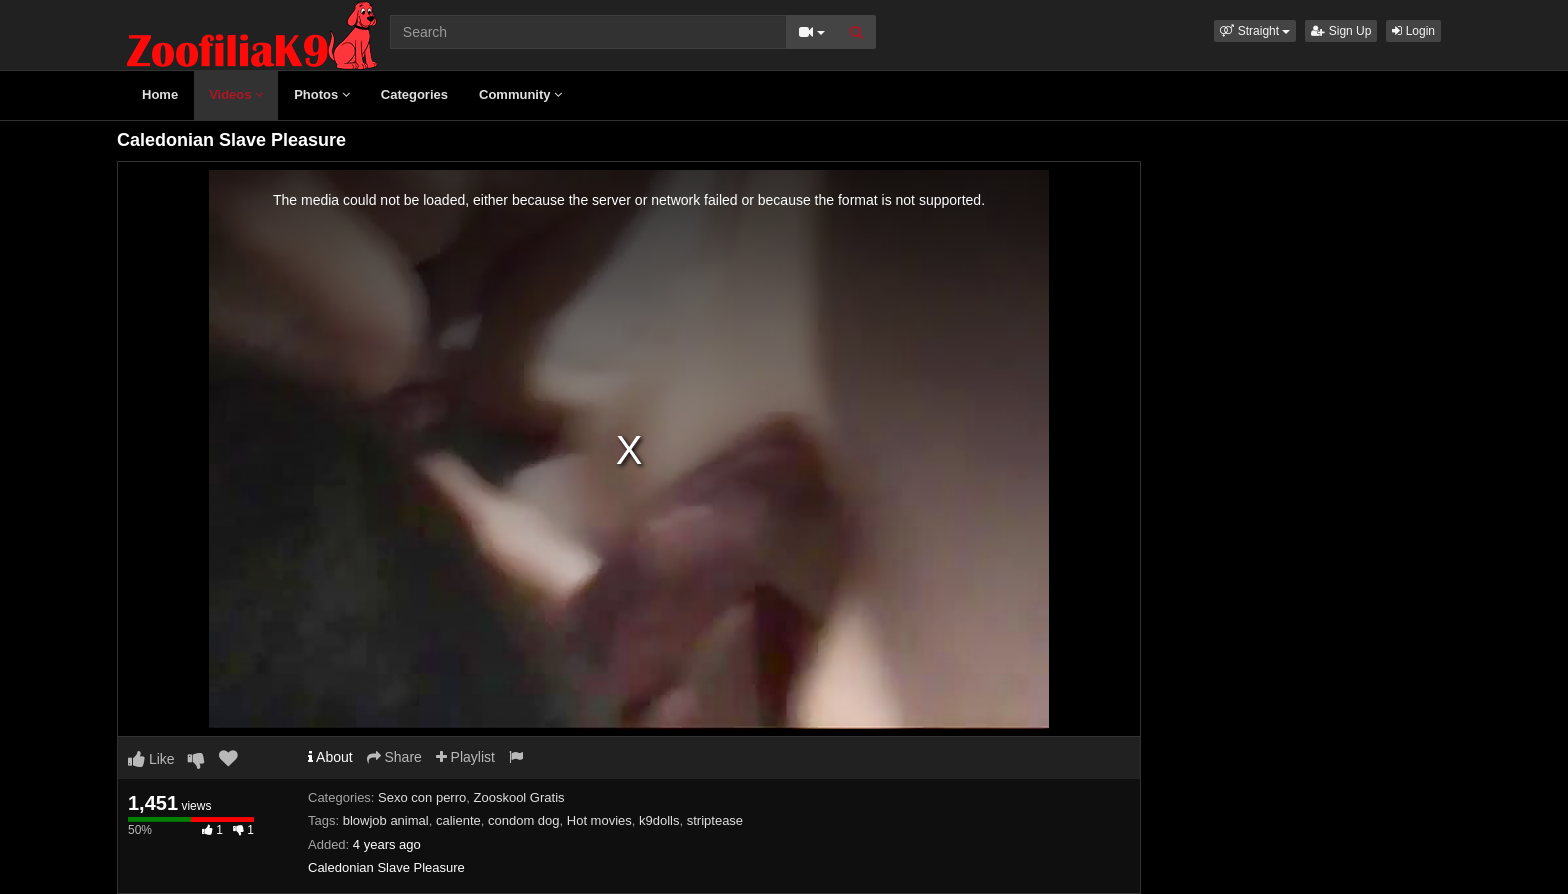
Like (151, 759)
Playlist (465, 757)
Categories (414, 94)
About (330, 757)
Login (1413, 31)
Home (160, 94)
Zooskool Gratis (519, 797)
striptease (715, 820)
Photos (322, 94)
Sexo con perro (422, 797)
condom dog (524, 820)
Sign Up (1341, 31)
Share (394, 757)
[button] (1255, 31)
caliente (458, 820)
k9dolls (659, 820)
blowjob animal (386, 820)
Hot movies (599, 820)
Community (520, 94)
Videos (236, 94)
